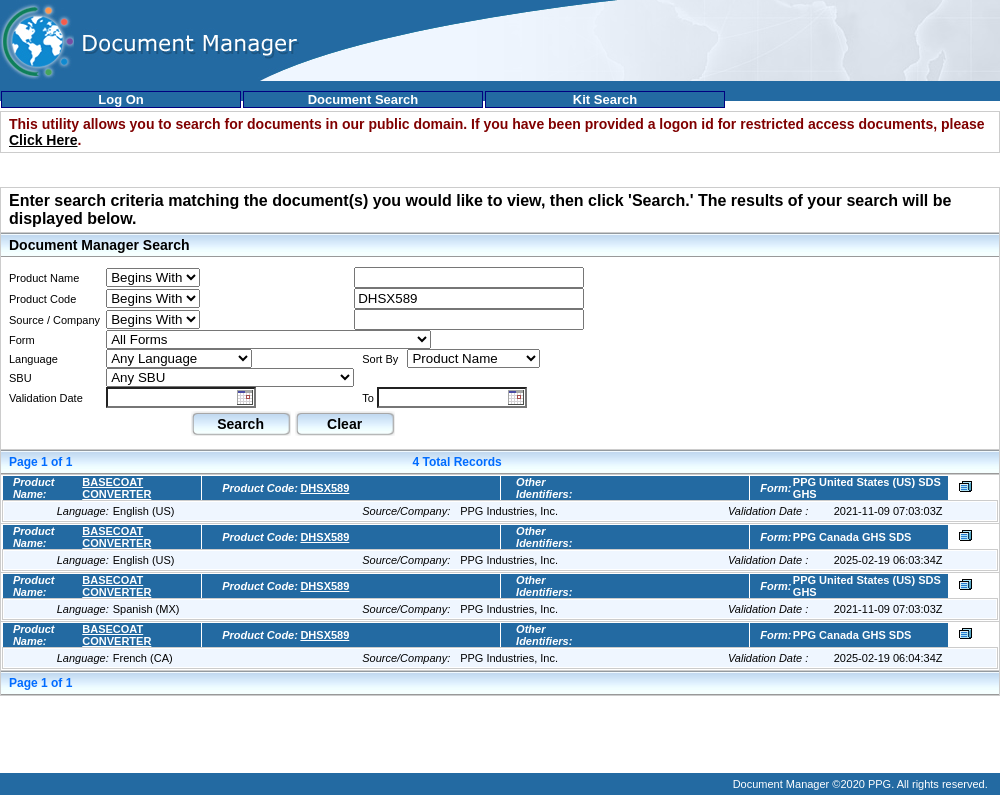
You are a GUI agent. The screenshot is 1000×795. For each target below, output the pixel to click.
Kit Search (605, 99)
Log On (121, 99)
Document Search (363, 99)
